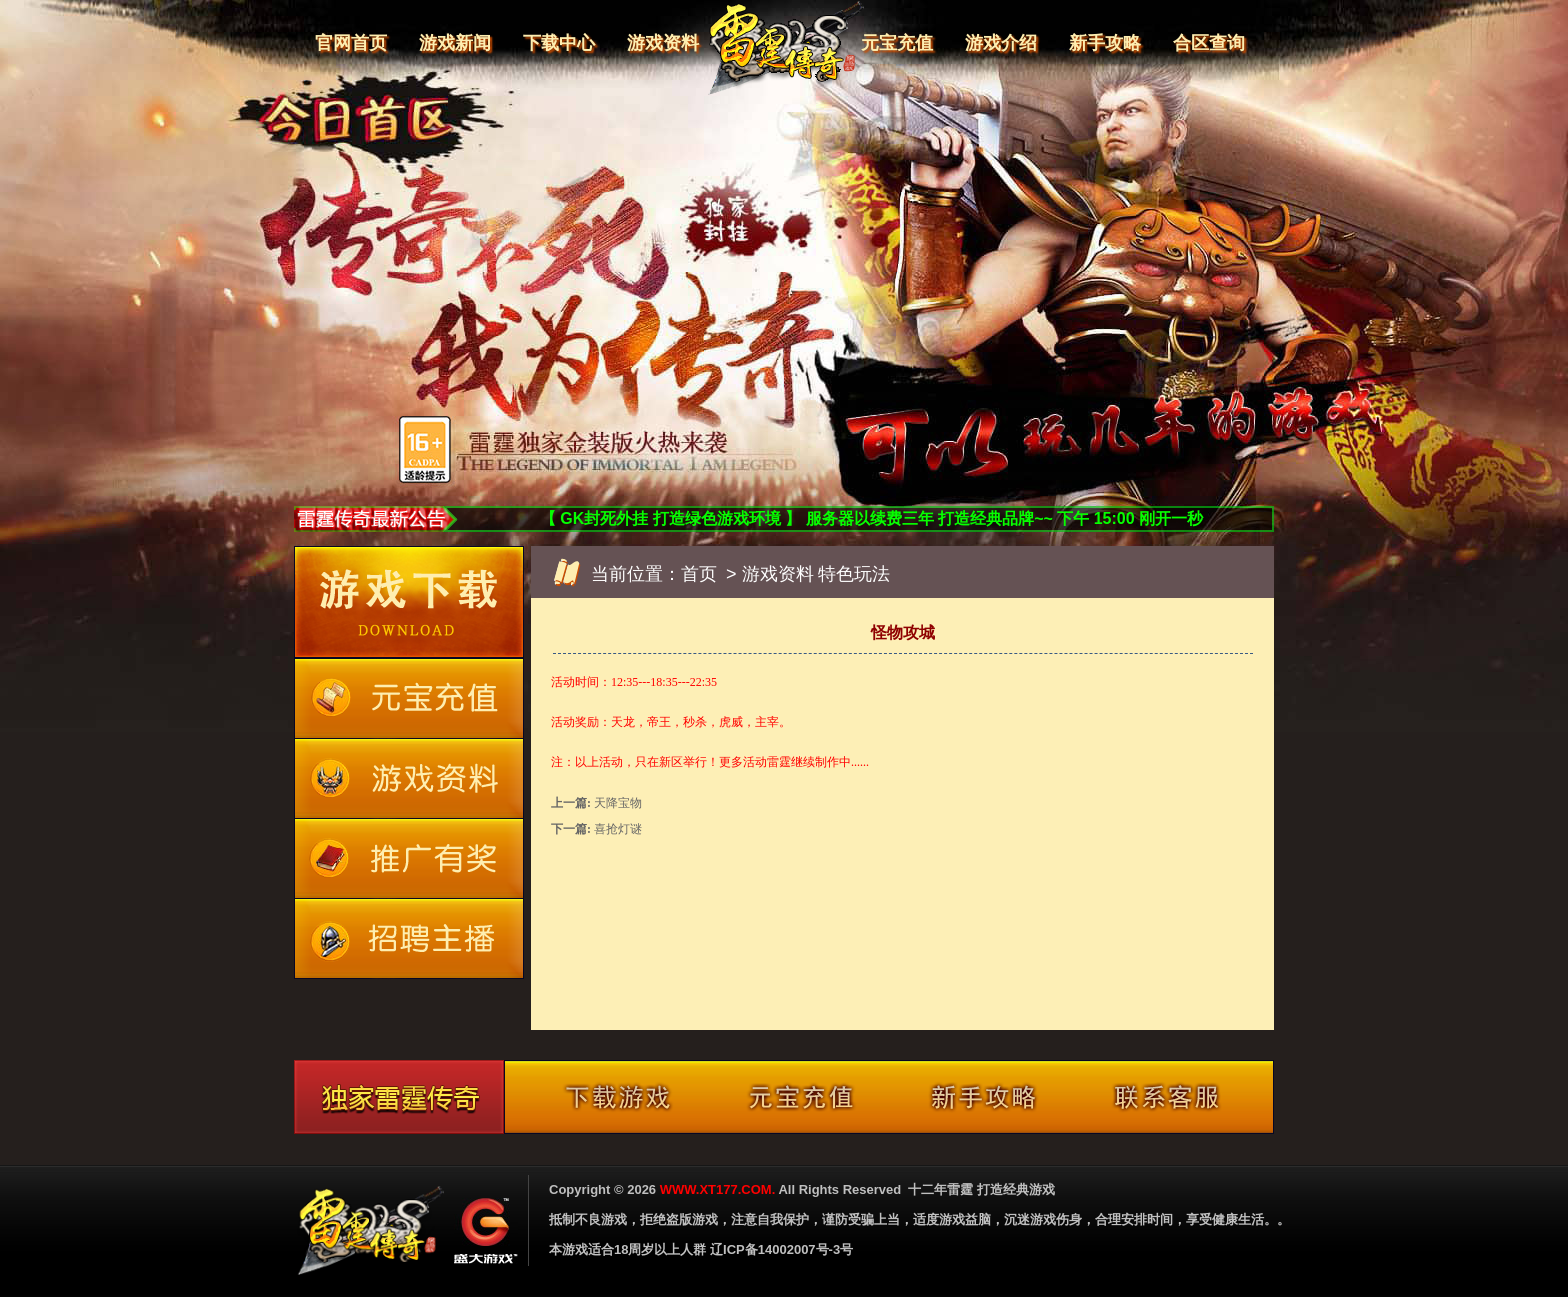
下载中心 (559, 43)
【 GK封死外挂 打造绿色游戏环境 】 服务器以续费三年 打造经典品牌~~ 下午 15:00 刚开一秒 (871, 518)
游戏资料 (663, 43)
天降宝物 (618, 803)
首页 (699, 574)
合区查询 (1209, 43)
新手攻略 (1105, 43)
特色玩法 (854, 574)
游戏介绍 (1001, 43)
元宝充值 (897, 43)
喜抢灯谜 (618, 829)
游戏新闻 (455, 43)
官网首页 (351, 43)
